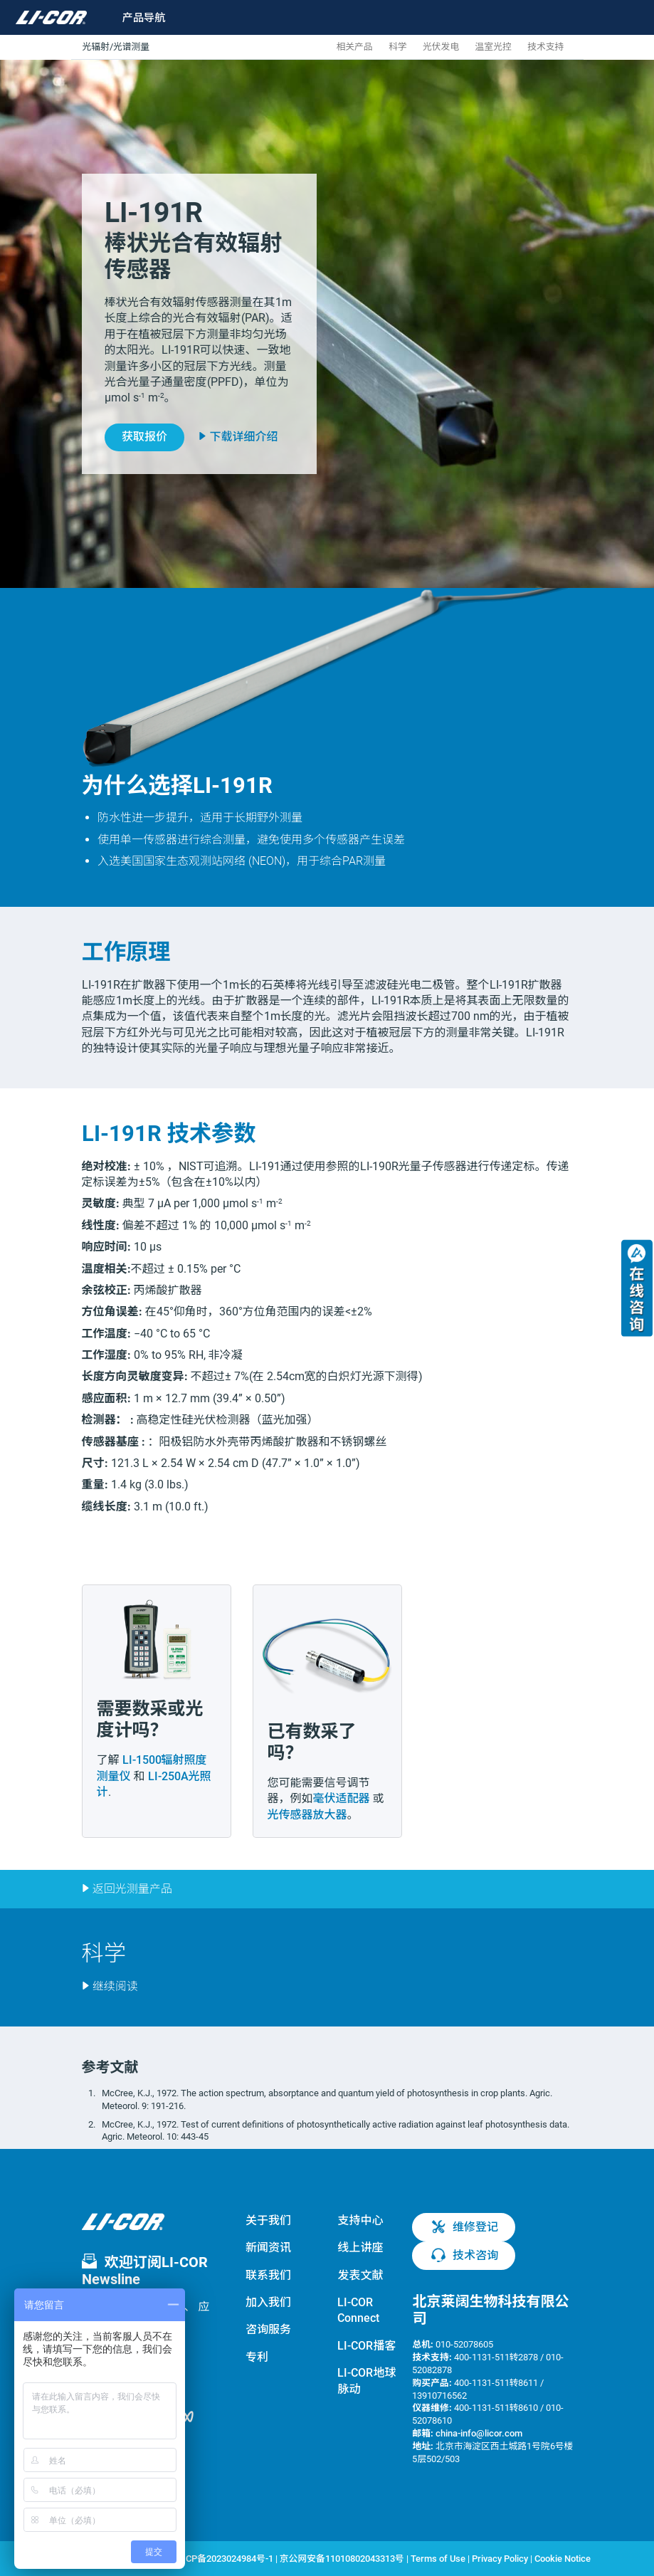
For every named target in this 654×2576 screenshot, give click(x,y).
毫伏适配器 (341, 1798)
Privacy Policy (500, 2558)
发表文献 (360, 2275)
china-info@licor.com (479, 2433)
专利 (257, 2357)
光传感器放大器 (307, 1814)
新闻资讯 (268, 2247)
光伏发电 (441, 46)
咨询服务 (268, 2329)
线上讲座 (360, 2247)
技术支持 (545, 46)
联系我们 (268, 2275)
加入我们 (268, 2302)
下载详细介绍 (238, 436)
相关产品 (354, 46)
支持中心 (360, 2220)
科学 (398, 46)
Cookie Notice (562, 2558)
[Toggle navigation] (134, 17)
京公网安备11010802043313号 (342, 2558)
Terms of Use (438, 2558)
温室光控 (493, 46)
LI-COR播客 (366, 2345)
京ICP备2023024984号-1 (223, 2558)
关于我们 (268, 2220)
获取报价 (144, 436)
